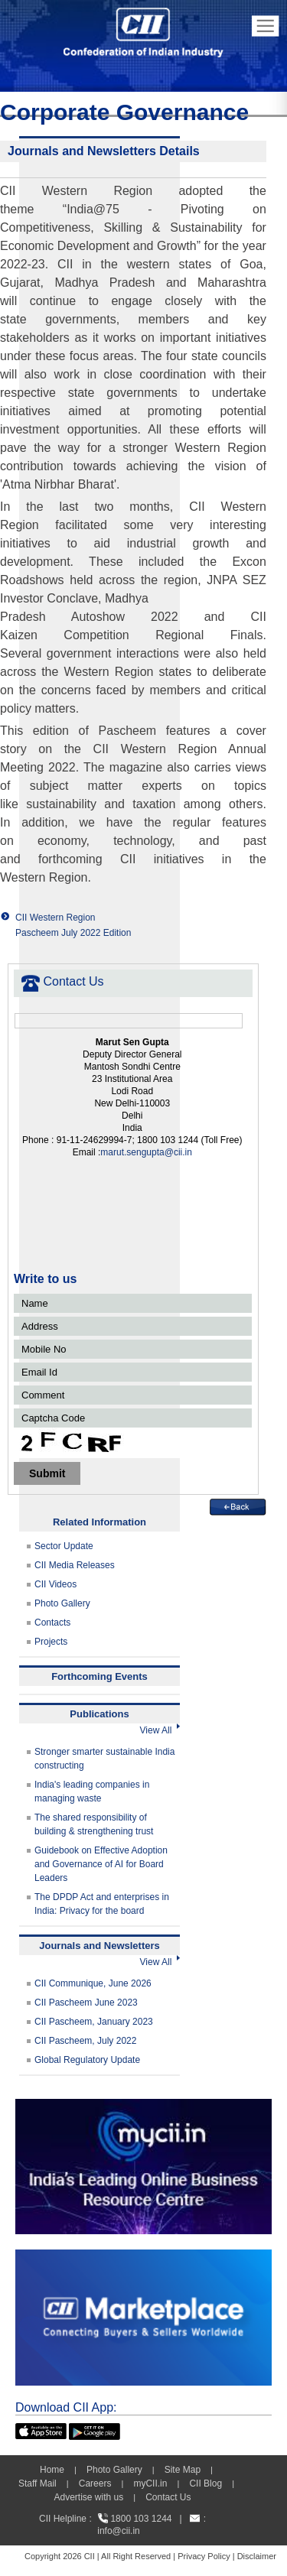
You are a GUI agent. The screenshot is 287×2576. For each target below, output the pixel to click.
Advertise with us (88, 2497)
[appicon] (41, 2430)
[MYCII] (143, 2105)
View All (160, 1730)
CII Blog (205, 2483)
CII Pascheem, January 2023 (93, 2021)
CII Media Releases (74, 1565)
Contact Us (168, 2497)
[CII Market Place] (143, 2256)
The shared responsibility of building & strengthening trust (93, 1824)
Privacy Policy (204, 2556)
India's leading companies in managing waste (91, 1791)
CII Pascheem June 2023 (86, 2002)
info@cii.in (118, 2531)
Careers (95, 2483)
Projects (50, 1641)
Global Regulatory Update (87, 2060)
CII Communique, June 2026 (93, 1983)
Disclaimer (256, 2556)
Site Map (183, 2469)
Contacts (52, 1622)
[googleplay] (94, 2430)
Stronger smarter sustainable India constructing (104, 1758)
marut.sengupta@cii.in (146, 1152)
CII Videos (55, 1584)
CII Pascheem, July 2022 (85, 2040)
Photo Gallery (62, 1603)
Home (52, 2469)
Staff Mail (37, 2483)
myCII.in (150, 2483)
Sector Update (63, 1546)
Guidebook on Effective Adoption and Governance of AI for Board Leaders (101, 1864)
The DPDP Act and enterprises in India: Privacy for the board (101, 1904)
